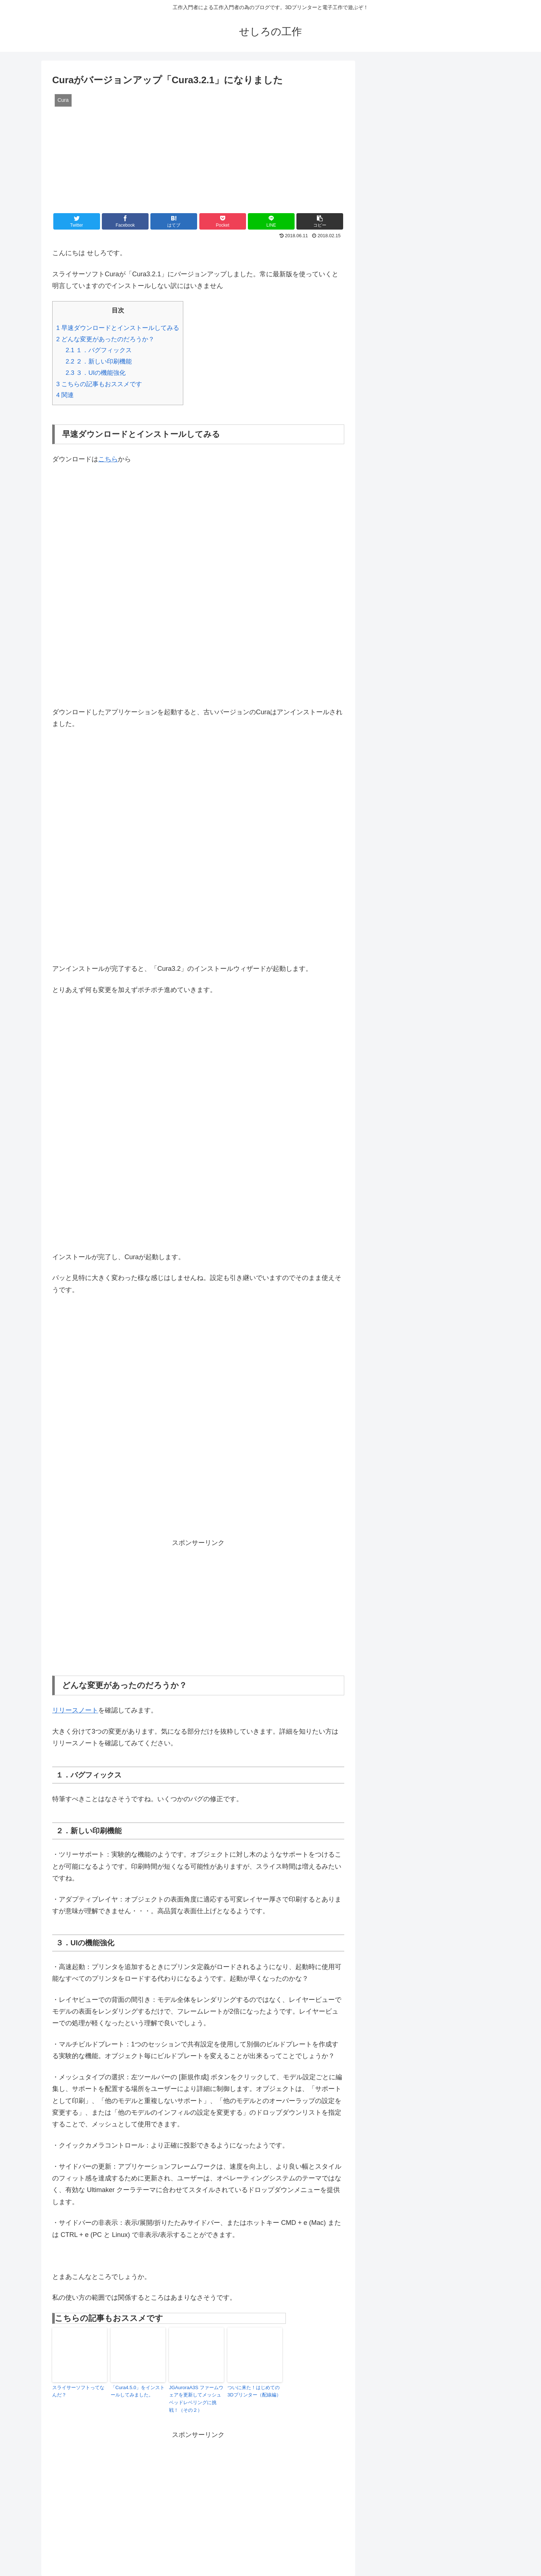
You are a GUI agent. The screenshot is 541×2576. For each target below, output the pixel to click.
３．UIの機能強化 (96, 372)
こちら (108, 459)
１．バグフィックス (99, 350)
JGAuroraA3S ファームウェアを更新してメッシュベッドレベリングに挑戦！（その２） (196, 2399)
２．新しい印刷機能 (99, 361)
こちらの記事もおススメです (99, 384)
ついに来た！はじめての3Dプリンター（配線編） (254, 2391)
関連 (65, 395)
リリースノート (75, 1710)
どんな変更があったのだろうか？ (105, 339)
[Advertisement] (198, 1601)
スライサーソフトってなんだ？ (78, 2391)
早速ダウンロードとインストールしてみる (117, 327)
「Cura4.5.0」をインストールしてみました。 (138, 2391)
